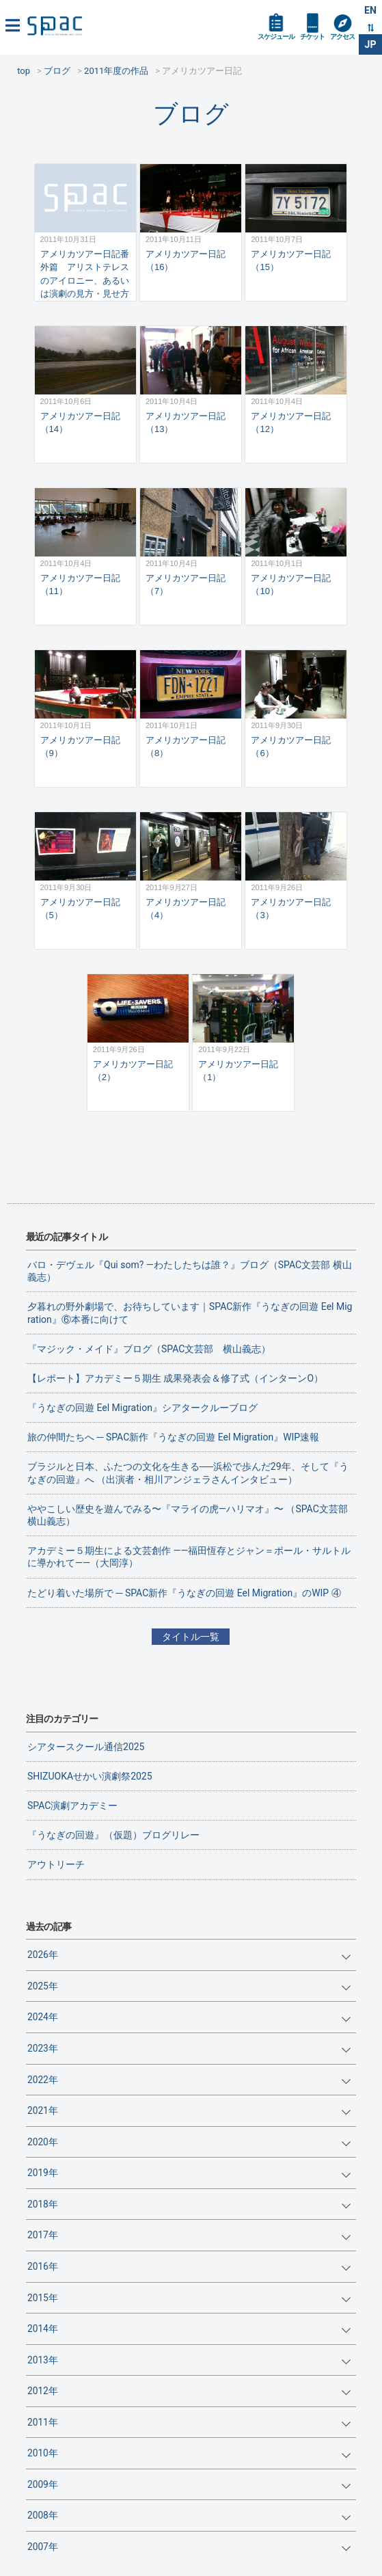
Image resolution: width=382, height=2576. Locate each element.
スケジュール (276, 36)
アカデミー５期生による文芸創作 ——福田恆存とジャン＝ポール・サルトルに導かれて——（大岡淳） (189, 1556)
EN (370, 10)
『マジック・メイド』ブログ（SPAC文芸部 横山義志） (149, 1348)
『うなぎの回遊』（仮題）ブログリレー (113, 1834)
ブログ (191, 114)
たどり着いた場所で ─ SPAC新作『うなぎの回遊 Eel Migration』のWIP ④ (184, 1592)
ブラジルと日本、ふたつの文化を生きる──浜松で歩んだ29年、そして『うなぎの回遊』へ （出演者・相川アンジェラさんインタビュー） (188, 1472)
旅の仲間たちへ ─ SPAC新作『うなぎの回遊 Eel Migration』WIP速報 (173, 1437)
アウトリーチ (56, 1864)
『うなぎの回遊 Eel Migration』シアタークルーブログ (142, 1407)
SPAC (54, 25)
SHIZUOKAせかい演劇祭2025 (89, 1776)
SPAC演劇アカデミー (72, 1805)
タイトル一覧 (190, 1636)
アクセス (342, 36)
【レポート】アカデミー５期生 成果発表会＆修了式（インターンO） (175, 1378)
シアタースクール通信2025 (85, 1746)
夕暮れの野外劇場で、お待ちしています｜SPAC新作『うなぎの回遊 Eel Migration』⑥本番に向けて (189, 1312)
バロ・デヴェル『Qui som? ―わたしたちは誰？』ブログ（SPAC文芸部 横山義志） (189, 1271)
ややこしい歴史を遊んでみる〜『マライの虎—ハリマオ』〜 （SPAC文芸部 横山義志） (191, 1515)
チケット (312, 36)
